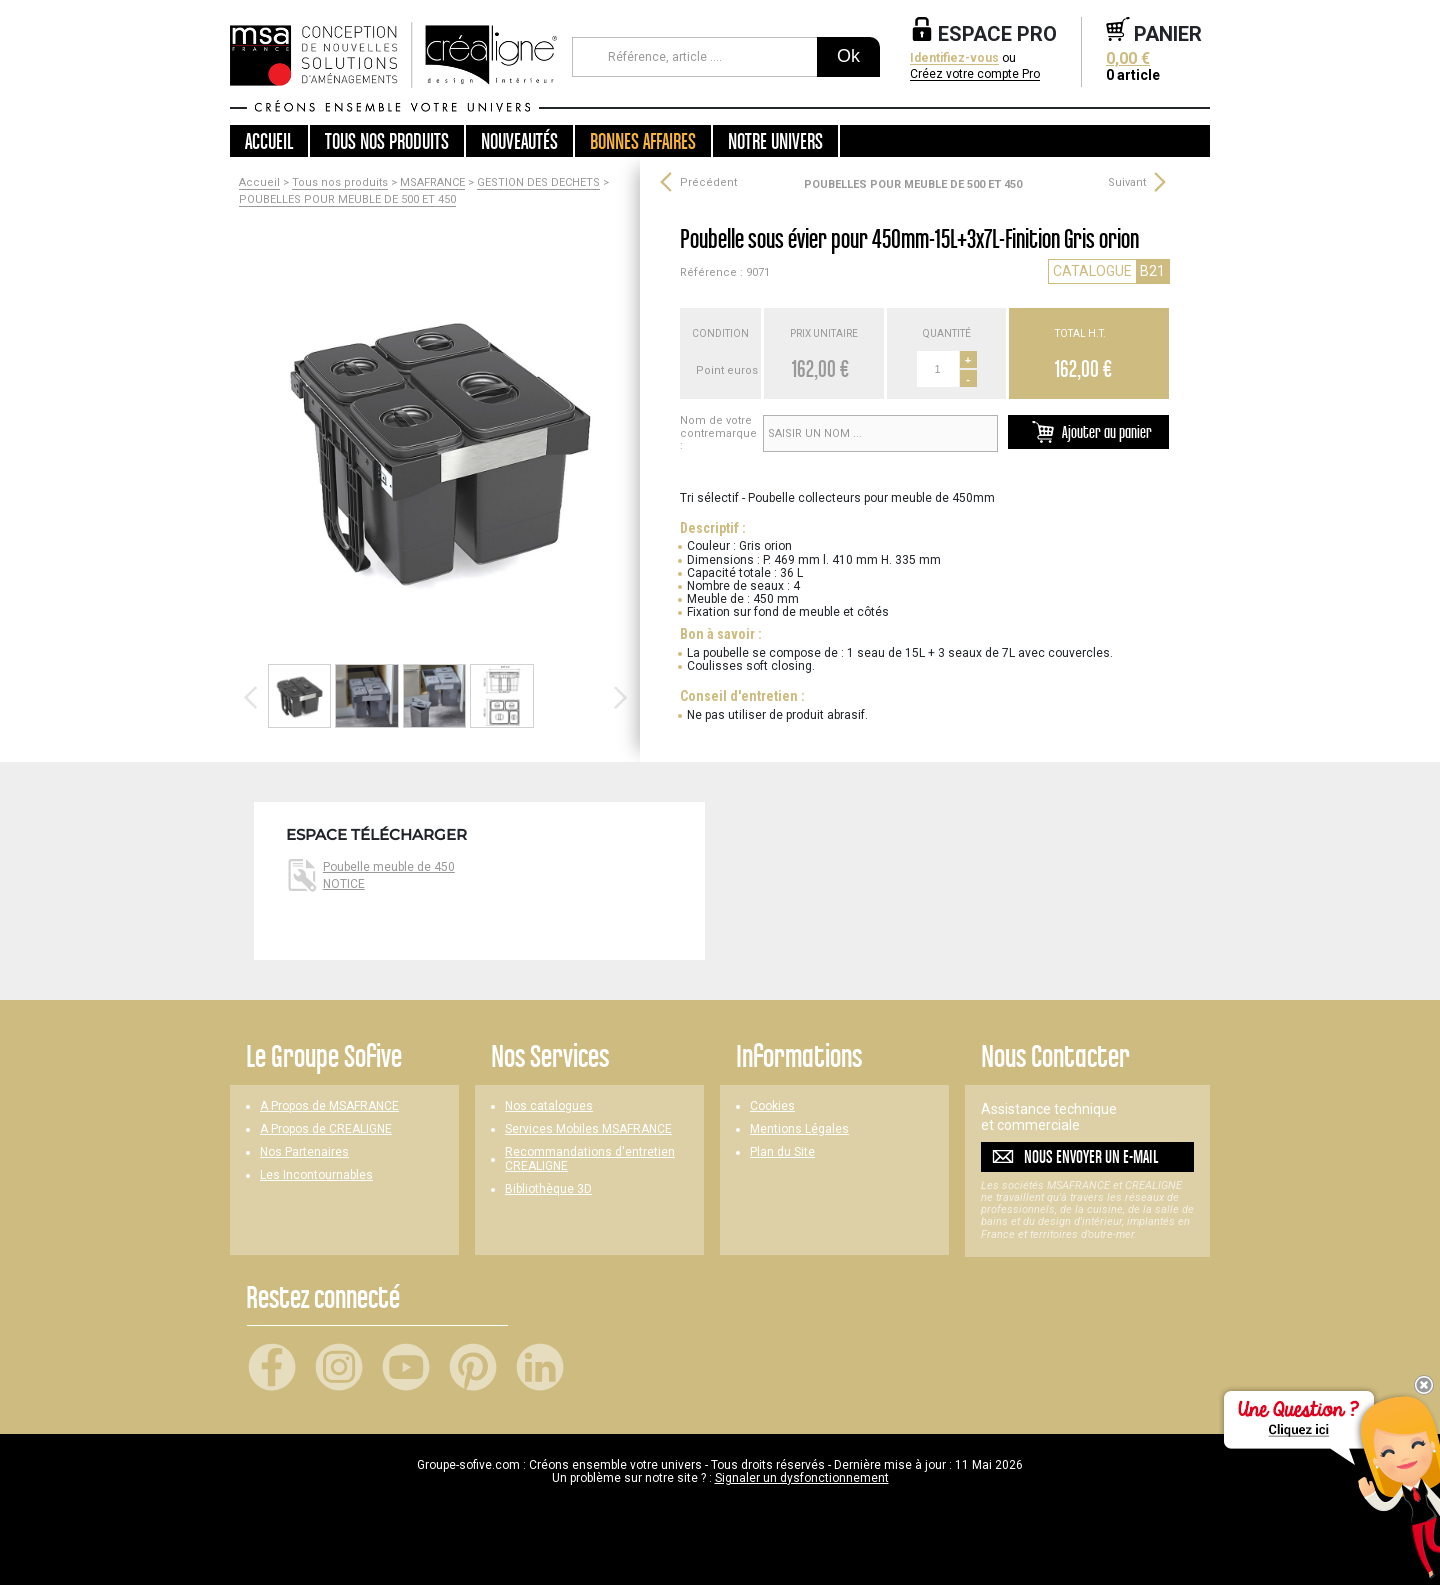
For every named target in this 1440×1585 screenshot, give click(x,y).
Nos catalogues (549, 1106)
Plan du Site (782, 1152)
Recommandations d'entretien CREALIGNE (590, 1159)
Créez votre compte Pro (975, 74)
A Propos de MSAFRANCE (329, 1106)
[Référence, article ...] (694, 57)
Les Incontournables (316, 1175)
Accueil (269, 141)
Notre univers (775, 141)
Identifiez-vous (954, 58)
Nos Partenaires (304, 1152)
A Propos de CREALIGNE (326, 1129)
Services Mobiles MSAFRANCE (588, 1129)
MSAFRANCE (432, 183)
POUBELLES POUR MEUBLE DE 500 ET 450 (347, 200)
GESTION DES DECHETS (538, 183)
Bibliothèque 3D (548, 1189)
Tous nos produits (340, 183)
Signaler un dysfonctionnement (802, 1478)
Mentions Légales (799, 1129)
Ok (848, 56)
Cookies (772, 1106)
